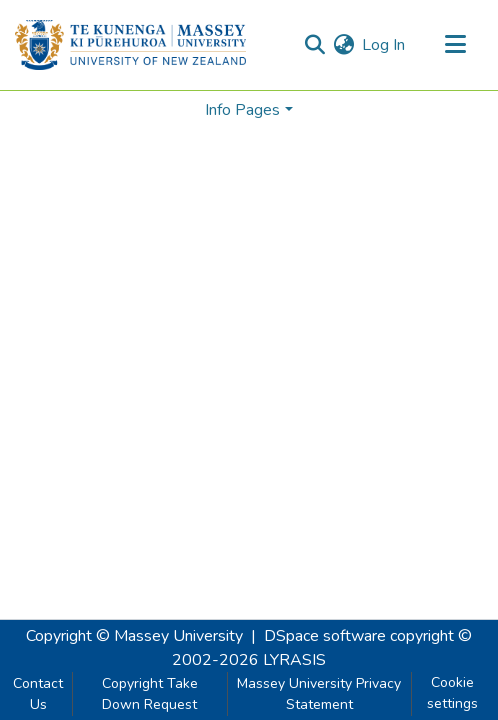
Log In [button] (384, 45)
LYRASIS (294, 660)
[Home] (130, 45)
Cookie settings (452, 693)
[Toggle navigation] (455, 45)
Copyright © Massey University (134, 636)
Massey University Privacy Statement (319, 694)
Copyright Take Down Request (150, 694)
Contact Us (38, 694)
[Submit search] (314, 45)
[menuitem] (343, 45)
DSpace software (325, 636)
